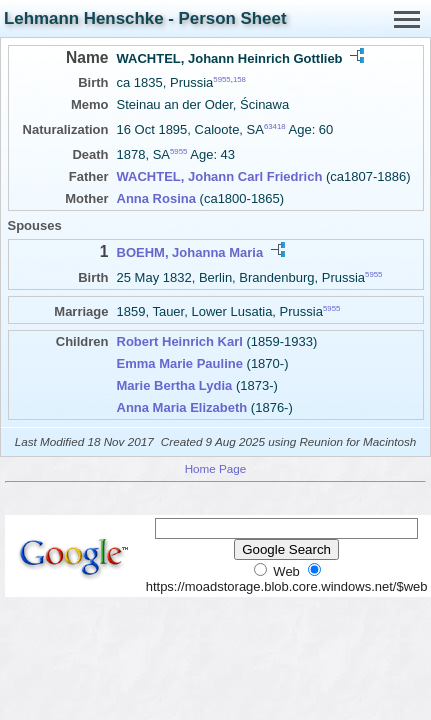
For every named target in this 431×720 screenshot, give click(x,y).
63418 (275, 126)
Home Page (216, 468)
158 (239, 79)
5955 (221, 79)
